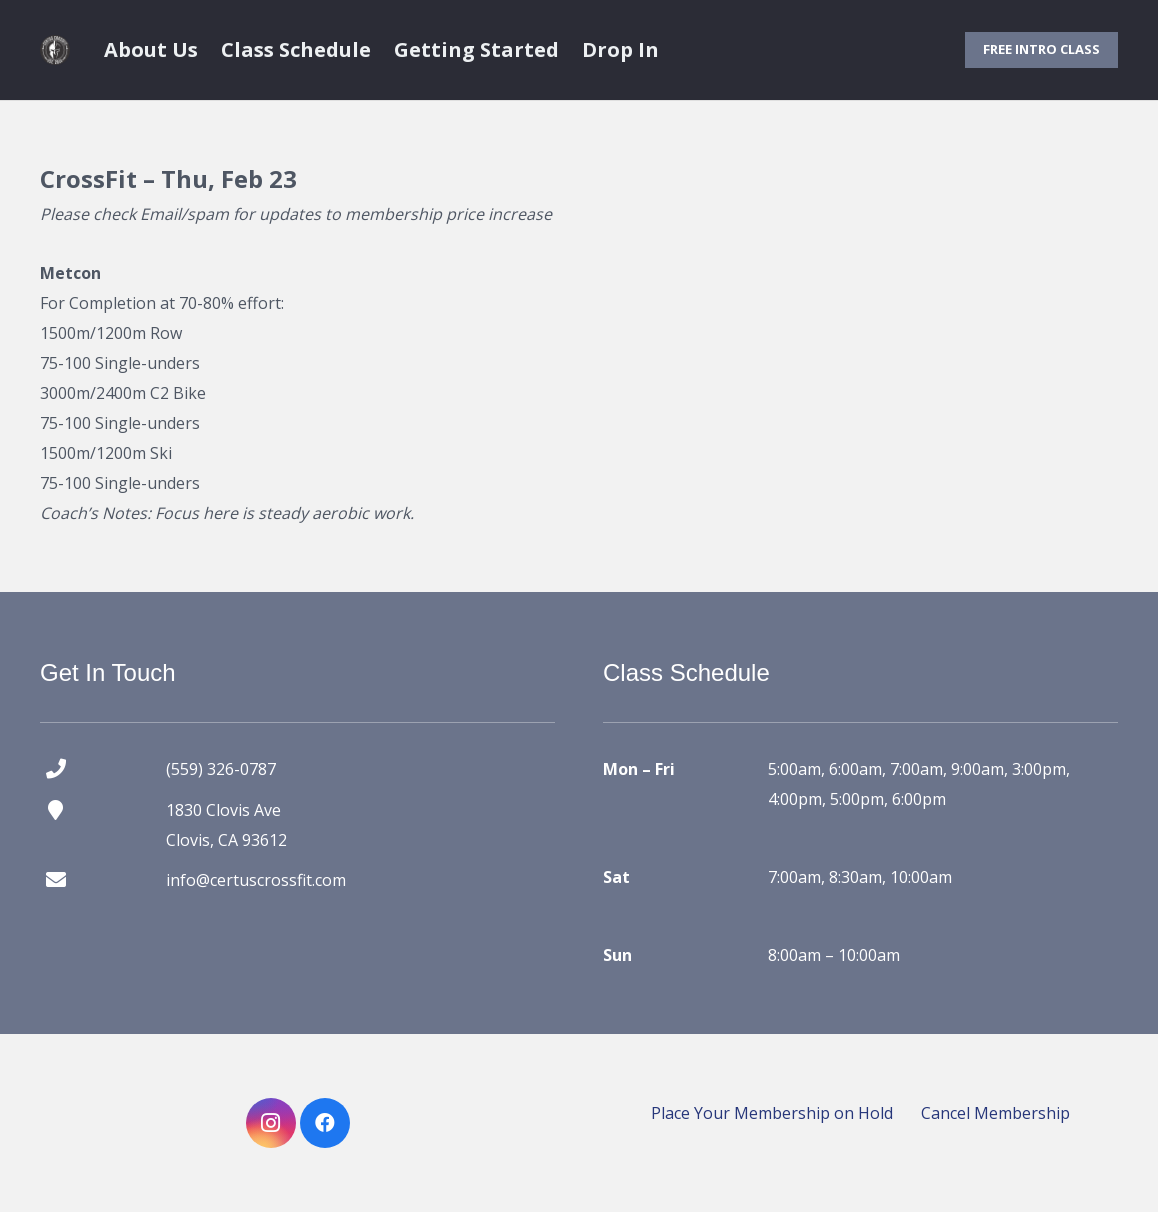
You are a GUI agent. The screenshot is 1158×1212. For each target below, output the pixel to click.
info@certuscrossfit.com (256, 880)
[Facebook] (325, 1123)
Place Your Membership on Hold (772, 1113)
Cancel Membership (995, 1113)
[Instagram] (271, 1123)
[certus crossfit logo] (55, 50)
